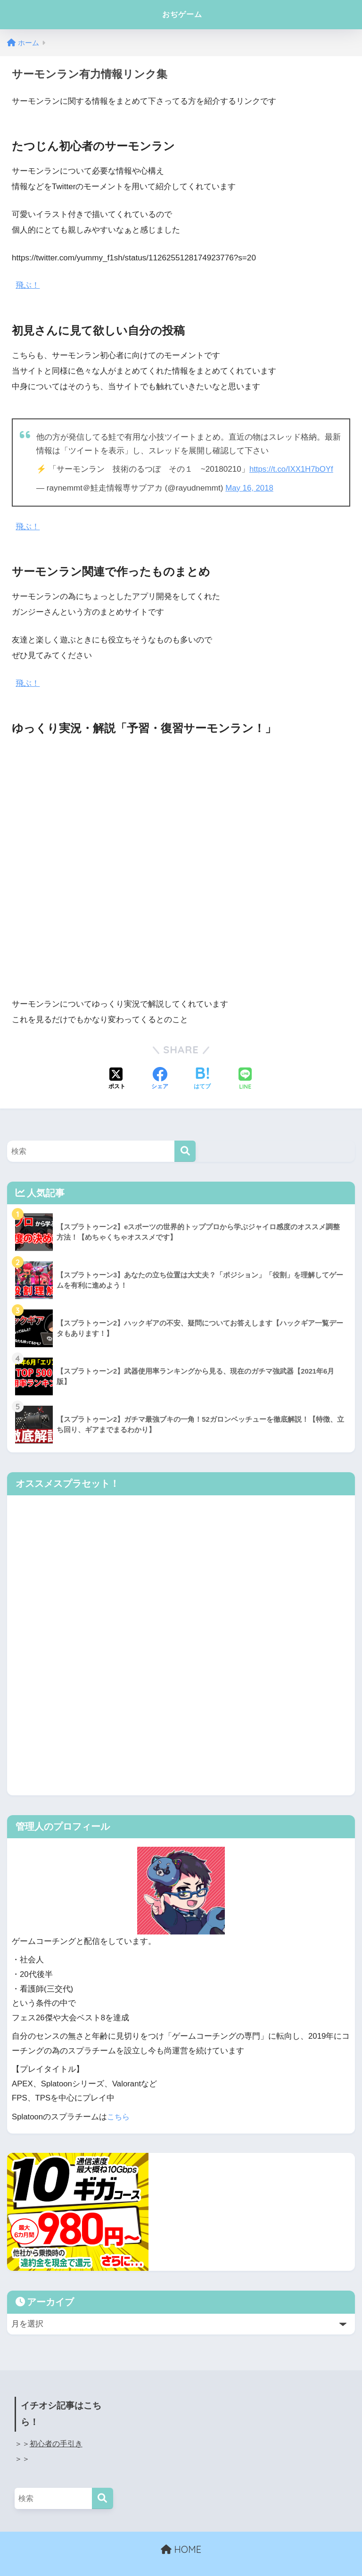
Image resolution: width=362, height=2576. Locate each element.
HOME (181, 2548)
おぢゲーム (182, 14)
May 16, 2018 (249, 487)
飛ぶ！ (28, 285)
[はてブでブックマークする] (202, 1079)
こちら (119, 2115)
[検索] (185, 1150)
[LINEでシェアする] (245, 1079)
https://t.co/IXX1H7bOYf (292, 469)
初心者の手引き (56, 2442)
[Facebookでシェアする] (159, 1079)
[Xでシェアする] (116, 1079)
